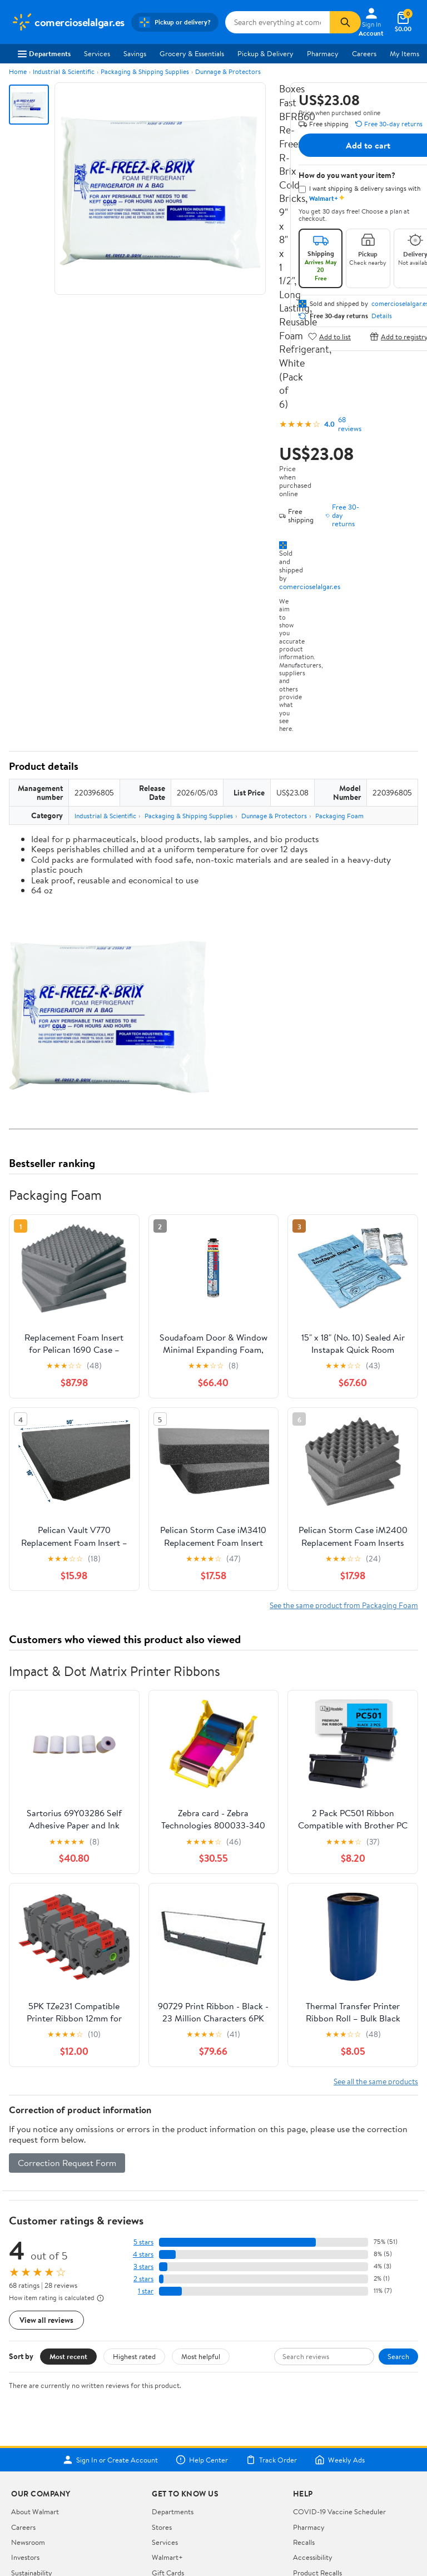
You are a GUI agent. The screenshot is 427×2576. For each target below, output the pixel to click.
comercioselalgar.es (309, 586)
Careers (364, 53)
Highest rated (134, 2356)
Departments (44, 53)
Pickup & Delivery (265, 53)
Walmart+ (167, 2557)
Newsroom (28, 2542)
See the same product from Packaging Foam (344, 1605)
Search (398, 2356)
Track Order (271, 2460)
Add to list (329, 336)
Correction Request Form (67, 2163)
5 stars (143, 2242)
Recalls (304, 2542)
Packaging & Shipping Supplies (145, 71)
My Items (404, 53)
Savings (134, 53)
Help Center (202, 2460)
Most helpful (200, 2356)
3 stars (143, 2266)
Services (97, 53)
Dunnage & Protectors (228, 71)
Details (381, 316)
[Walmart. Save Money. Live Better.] (68, 22)
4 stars (143, 2254)
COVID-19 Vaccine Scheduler (339, 2511)
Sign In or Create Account (110, 2460)
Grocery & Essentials (192, 53)
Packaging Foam (339, 815)
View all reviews (46, 2320)
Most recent (68, 2356)
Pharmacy (323, 53)
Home (18, 71)
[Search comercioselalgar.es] (277, 22)
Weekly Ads (340, 2460)
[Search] (345, 22)
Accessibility (312, 2557)
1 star (145, 2291)
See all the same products (376, 2081)
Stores (162, 2527)
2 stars (143, 2279)
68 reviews (349, 424)
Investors (25, 2557)
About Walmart (35, 2511)
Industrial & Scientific (64, 71)
